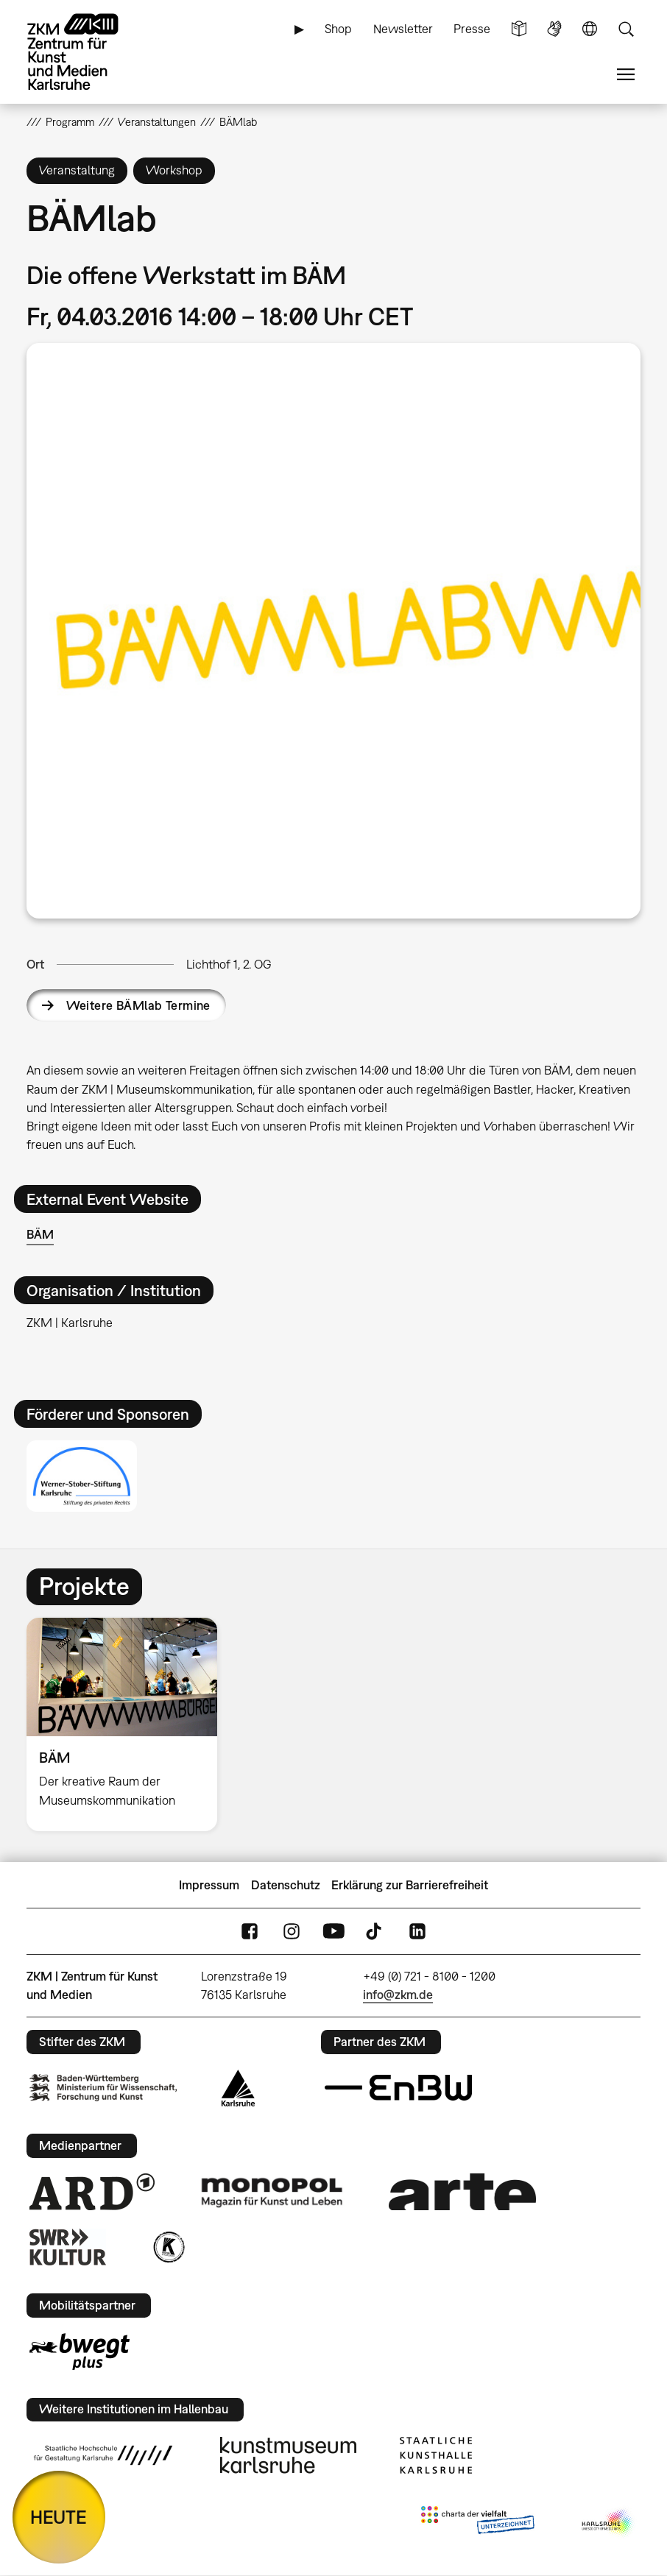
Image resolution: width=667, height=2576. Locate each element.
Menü (625, 74)
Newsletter (403, 28)
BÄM (40, 1234)
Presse (472, 28)
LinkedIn (417, 1931)
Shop (338, 28)
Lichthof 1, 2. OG (229, 964)
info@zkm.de (398, 1994)
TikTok (375, 1931)
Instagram (291, 1931)
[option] (128, 1724)
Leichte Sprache (519, 29)
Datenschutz (285, 1885)
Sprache (589, 29)
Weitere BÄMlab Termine (138, 1005)
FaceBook (249, 1931)
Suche (625, 29)
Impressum (209, 1885)
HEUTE (58, 2516)
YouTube (333, 1931)
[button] (333, 630)
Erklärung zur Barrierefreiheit (409, 1885)
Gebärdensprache (554, 29)
